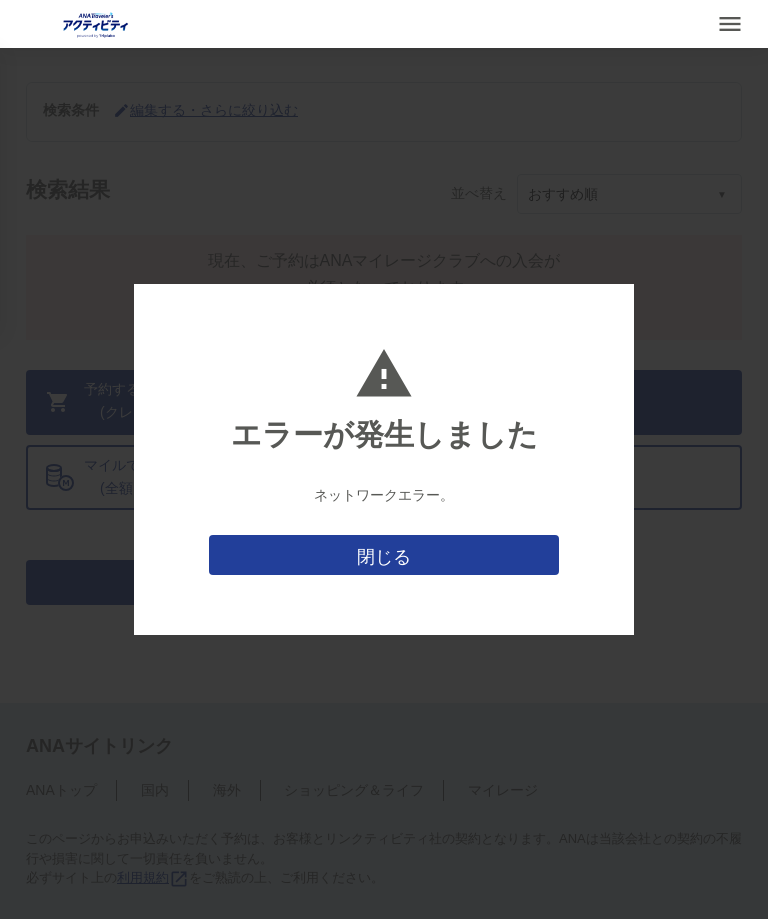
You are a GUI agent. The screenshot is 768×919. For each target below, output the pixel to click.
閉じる (384, 557)
